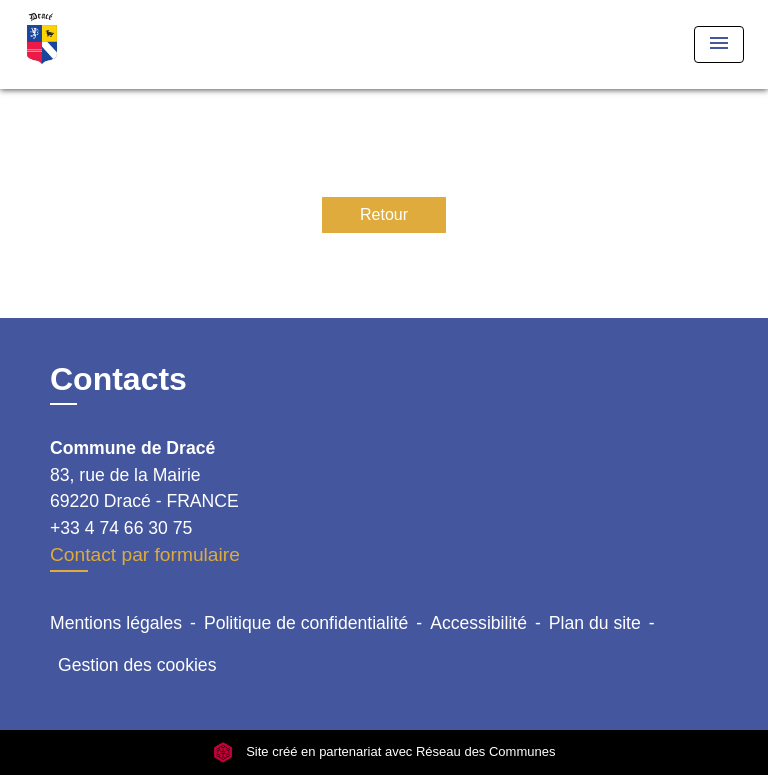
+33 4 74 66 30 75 (121, 528)
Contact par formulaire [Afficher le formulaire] (145, 554)
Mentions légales (116, 623)
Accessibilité (478, 623)
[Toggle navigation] (719, 44)
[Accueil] (99, 44)
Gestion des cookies (137, 665)
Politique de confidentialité (306, 623)
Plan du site (595, 623)
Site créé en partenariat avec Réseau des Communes (384, 751)
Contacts (118, 379)
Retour (384, 214)
